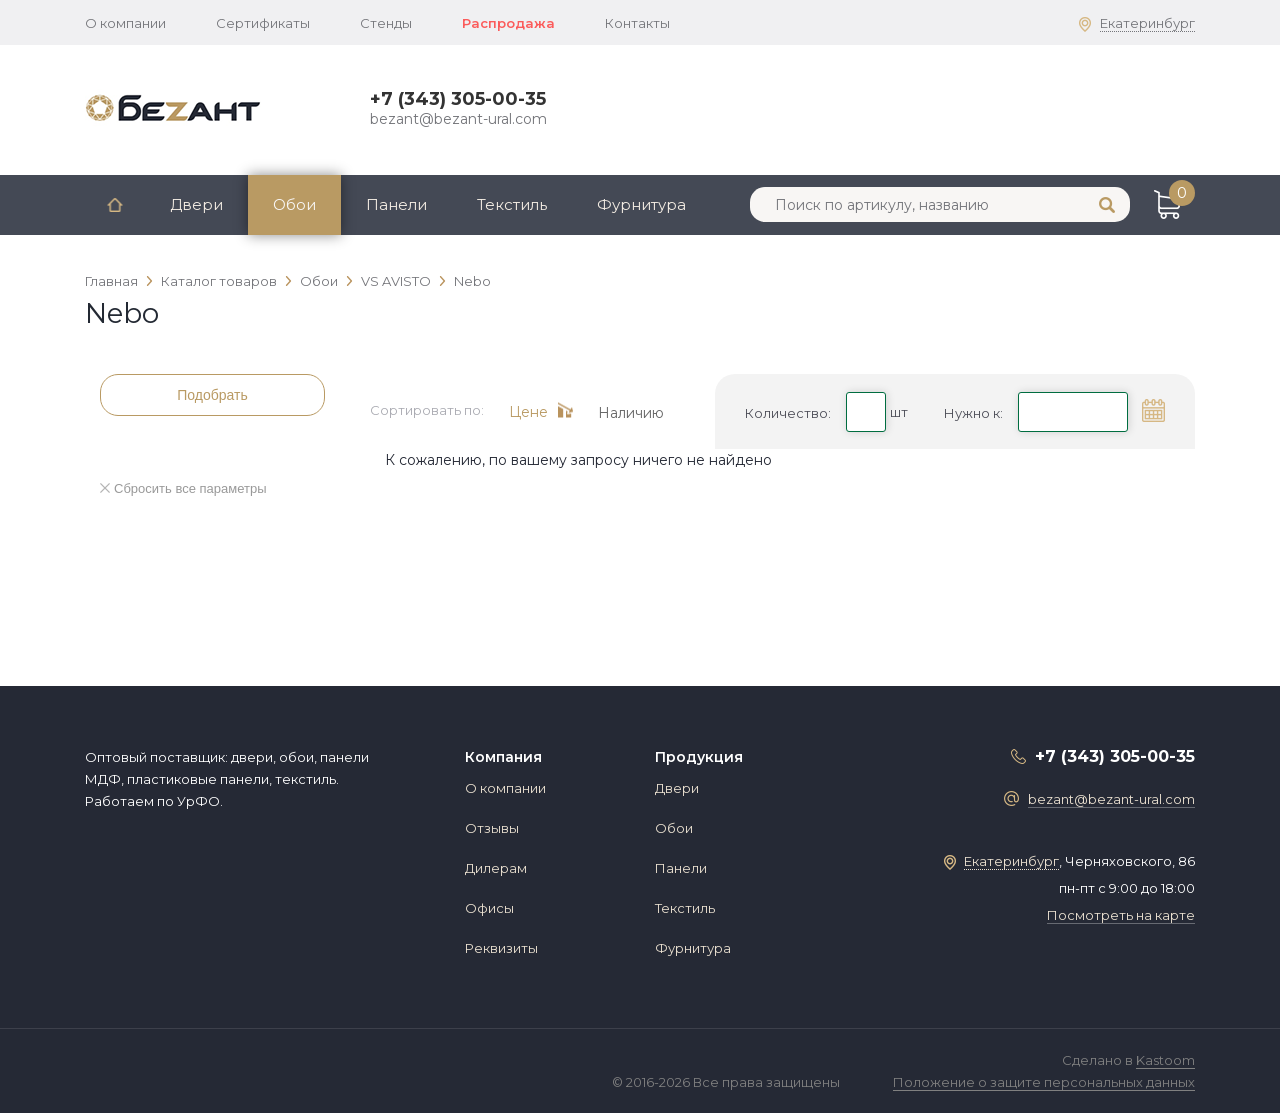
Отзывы (492, 828)
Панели (396, 204)
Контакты (637, 23)
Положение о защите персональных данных (1044, 1082)
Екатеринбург (1147, 23)
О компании (125, 23)
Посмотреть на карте (1121, 915)
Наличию (631, 412)
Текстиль (512, 204)
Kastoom (1165, 1060)
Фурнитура (641, 204)
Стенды (386, 23)
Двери (196, 204)
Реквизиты (501, 948)
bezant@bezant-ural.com (458, 119)
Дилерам (496, 868)
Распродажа (508, 23)
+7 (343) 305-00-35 (458, 99)
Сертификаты (263, 23)
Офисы (489, 908)
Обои (294, 204)
